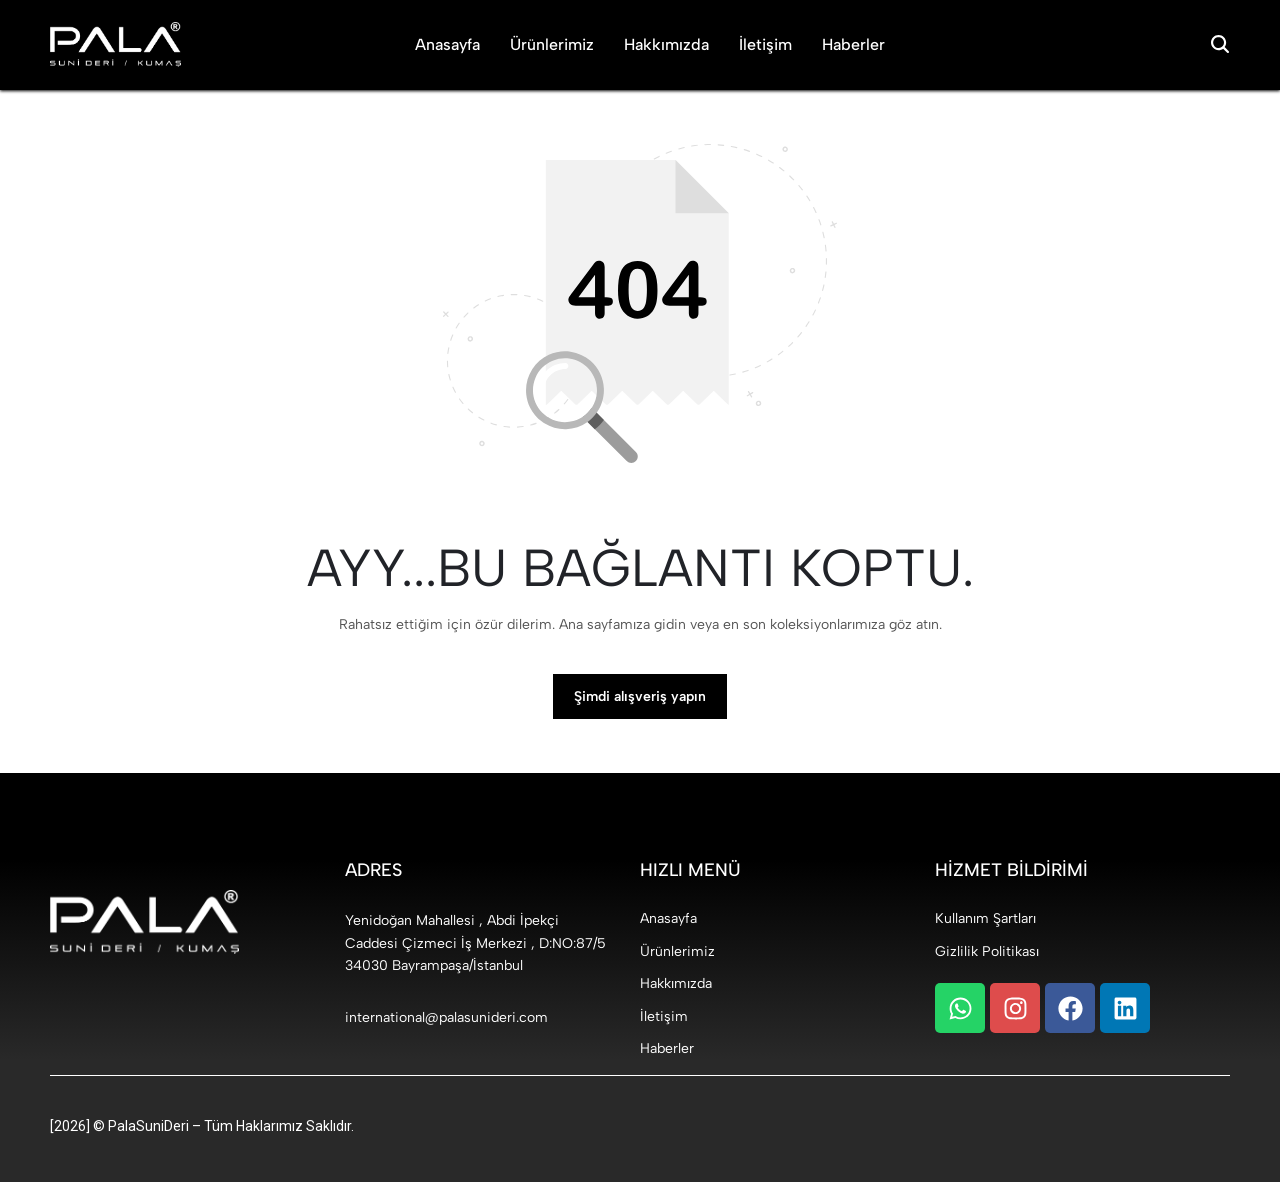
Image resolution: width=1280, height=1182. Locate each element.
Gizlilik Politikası (987, 951)
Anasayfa (447, 44)
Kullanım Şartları (985, 918)
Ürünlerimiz (552, 44)
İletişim (765, 44)
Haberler (853, 44)
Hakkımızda (666, 44)
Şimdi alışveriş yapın (640, 696)
